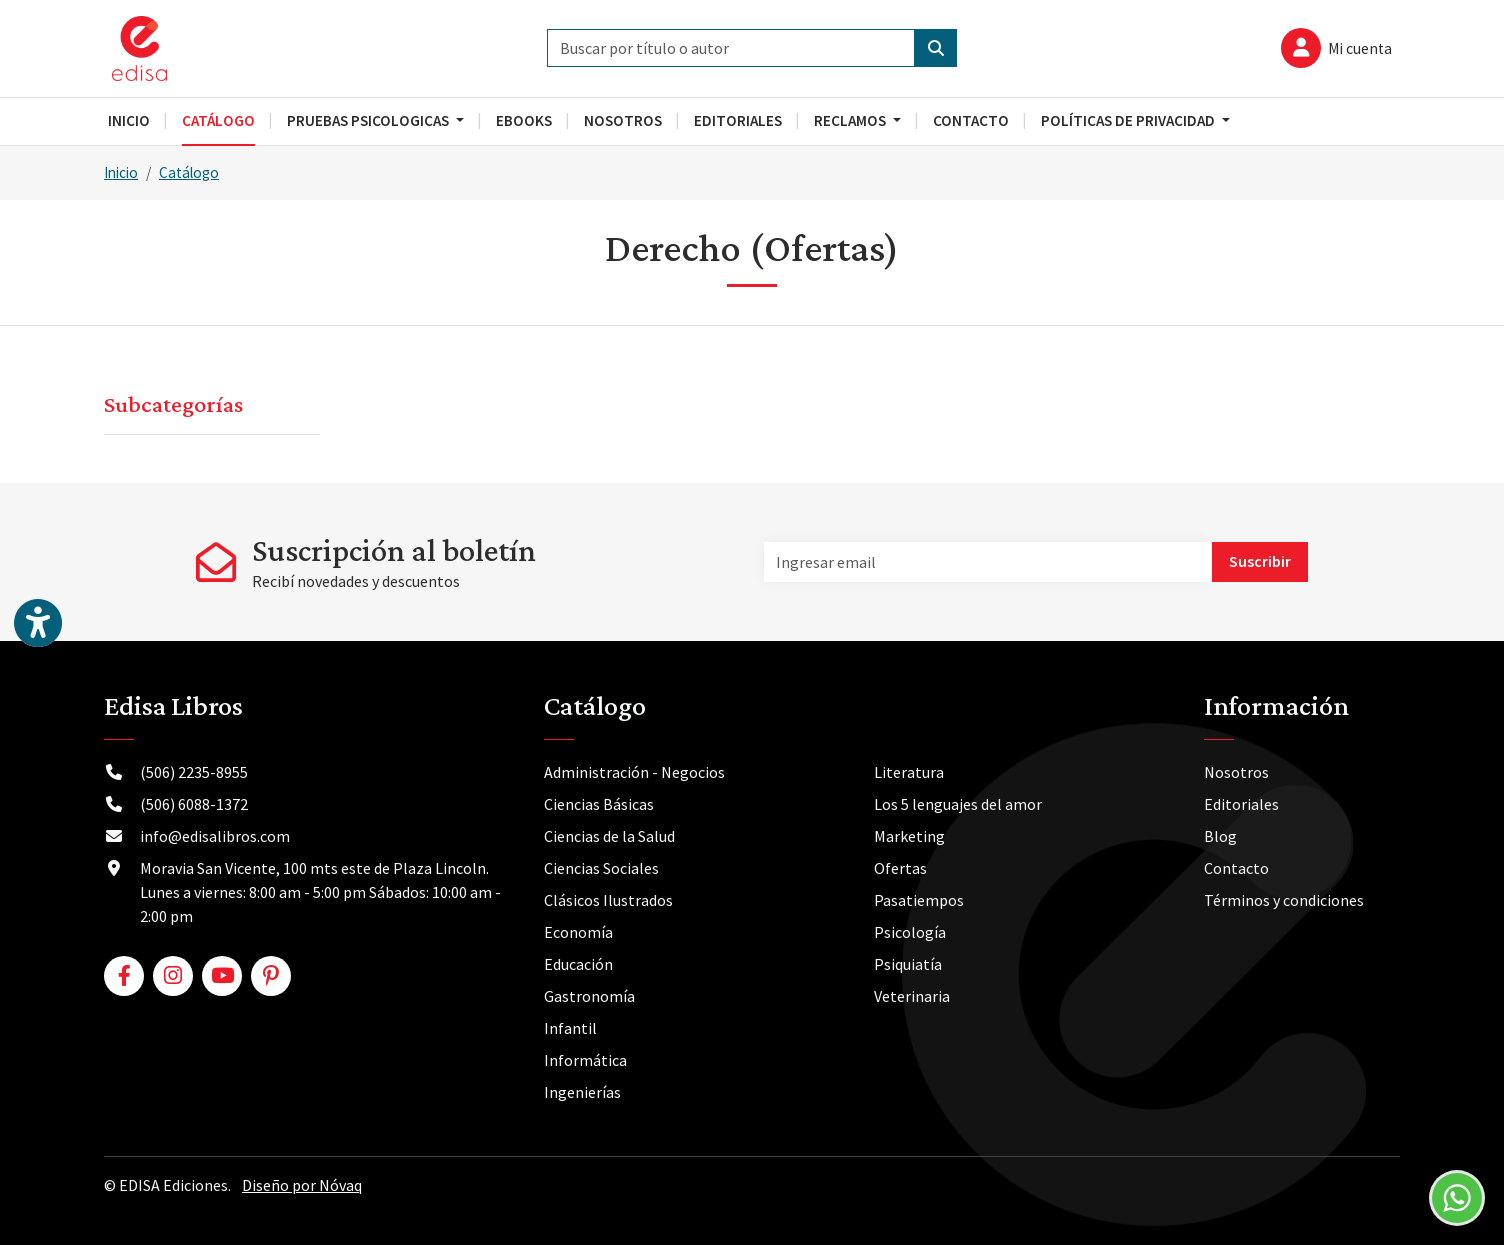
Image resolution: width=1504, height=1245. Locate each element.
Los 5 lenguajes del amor (958, 804)
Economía (578, 932)
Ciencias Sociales (601, 868)
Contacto (1236, 868)
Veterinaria (912, 996)
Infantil (570, 1028)
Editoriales (1241, 804)
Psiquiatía (908, 964)
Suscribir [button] (1260, 561)
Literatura (909, 772)
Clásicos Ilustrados (608, 900)
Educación (578, 964)
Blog (1220, 836)
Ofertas (900, 868)
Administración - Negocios (634, 772)
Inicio (121, 172)
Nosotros (1236, 772)
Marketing (909, 836)
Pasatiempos (919, 900)
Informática (585, 1060)
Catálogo (189, 172)
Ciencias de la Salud (609, 836)
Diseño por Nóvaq (302, 1185)
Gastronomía (589, 996)
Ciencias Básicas (599, 804)
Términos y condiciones (1284, 900)
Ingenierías (582, 1092)
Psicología (910, 932)
